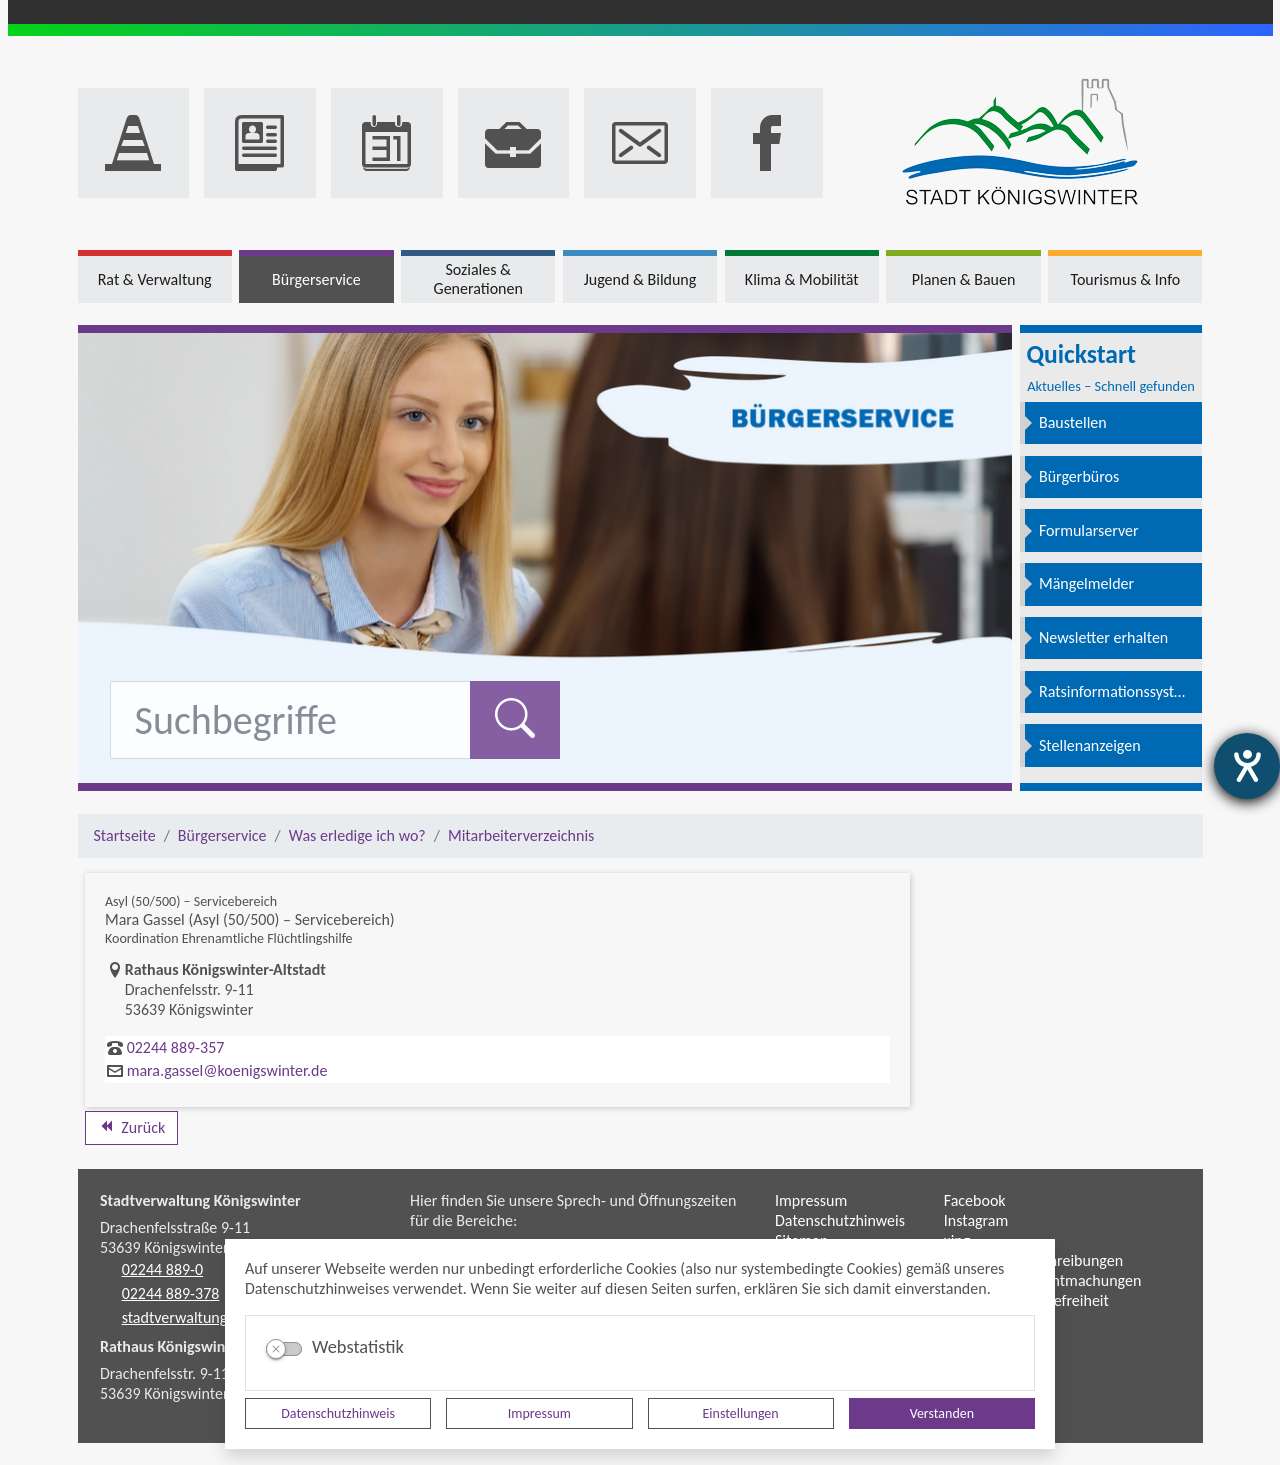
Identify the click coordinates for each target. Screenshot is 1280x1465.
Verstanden (942, 1413)
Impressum (539, 1413)
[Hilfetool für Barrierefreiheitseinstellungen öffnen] (1247, 766)
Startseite (125, 835)
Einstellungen (741, 1413)
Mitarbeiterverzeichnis (521, 835)
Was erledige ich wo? (357, 835)
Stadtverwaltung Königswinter (200, 1200)
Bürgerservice (222, 835)
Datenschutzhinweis (338, 1413)
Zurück (131, 1127)
